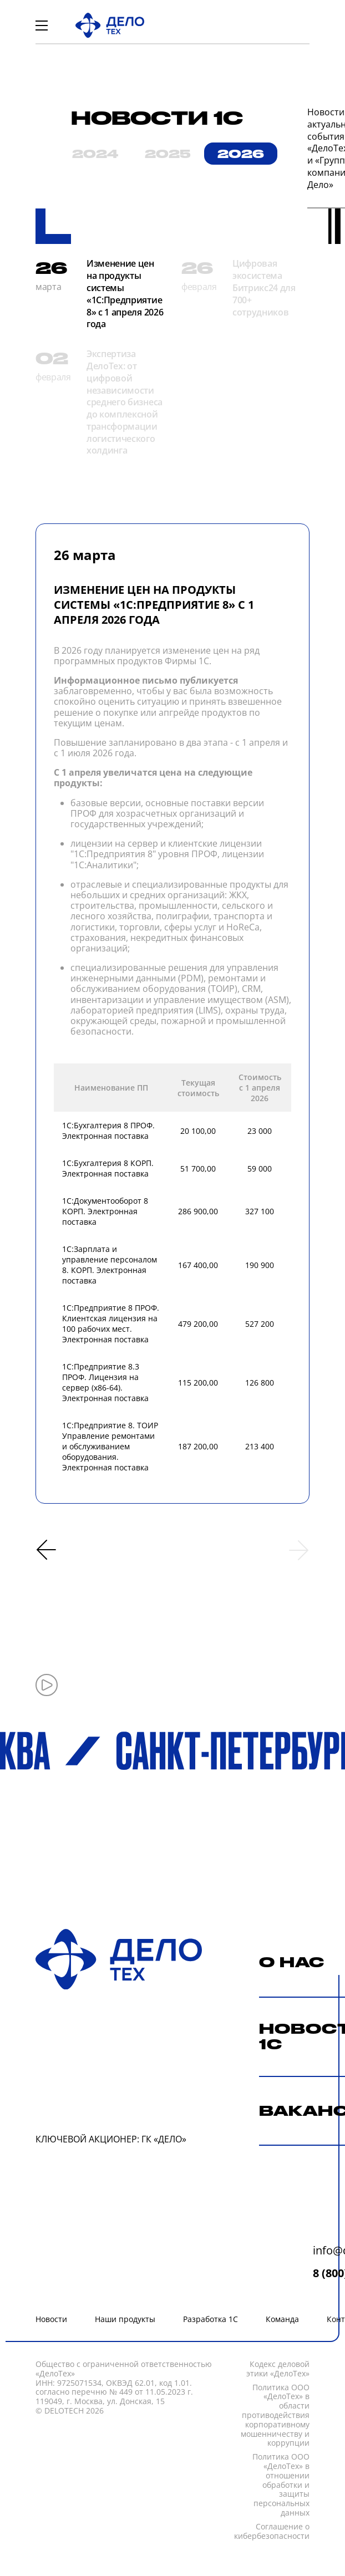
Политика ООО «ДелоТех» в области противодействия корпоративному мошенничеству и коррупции (275, 2415)
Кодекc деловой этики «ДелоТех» (278, 2369)
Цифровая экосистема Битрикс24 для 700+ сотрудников (264, 287)
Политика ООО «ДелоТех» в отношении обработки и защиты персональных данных (281, 2485)
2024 (95, 153)
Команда (282, 2319)
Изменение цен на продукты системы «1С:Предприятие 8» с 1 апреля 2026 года (125, 293)
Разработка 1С (210, 2319)
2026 (240, 153)
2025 (168, 153)
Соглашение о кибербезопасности (272, 2531)
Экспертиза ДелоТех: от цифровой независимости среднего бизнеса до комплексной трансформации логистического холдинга (125, 402)
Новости (51, 2319)
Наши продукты (125, 2319)
